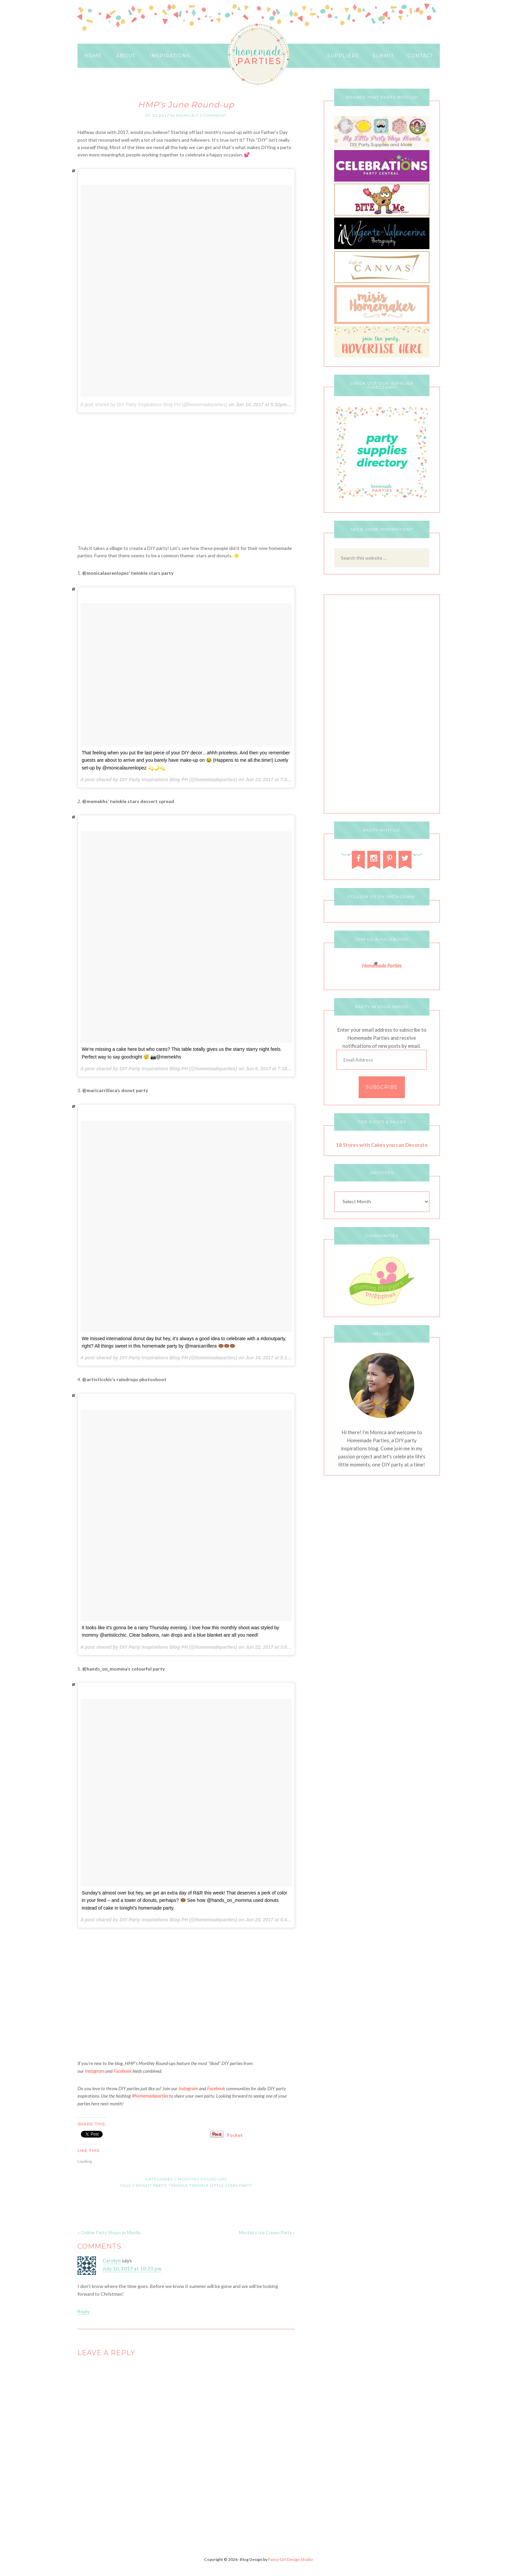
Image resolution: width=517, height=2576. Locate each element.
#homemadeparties (150, 2096)
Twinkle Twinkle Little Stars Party (210, 2185)
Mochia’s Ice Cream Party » (267, 2232)
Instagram (94, 2071)
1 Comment (213, 115)
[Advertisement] (186, 482)
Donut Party (151, 2185)
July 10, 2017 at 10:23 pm (132, 2268)
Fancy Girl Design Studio (290, 2559)
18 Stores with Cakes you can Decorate (382, 1145)
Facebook (122, 2071)
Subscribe (382, 1087)
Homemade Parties (382, 966)
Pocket (235, 2135)
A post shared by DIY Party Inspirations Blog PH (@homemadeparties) (154, 404)
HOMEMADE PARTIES (258, 55)
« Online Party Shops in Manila (108, 2232)
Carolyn (112, 2260)
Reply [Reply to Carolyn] (83, 2311)
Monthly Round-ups (202, 2179)
